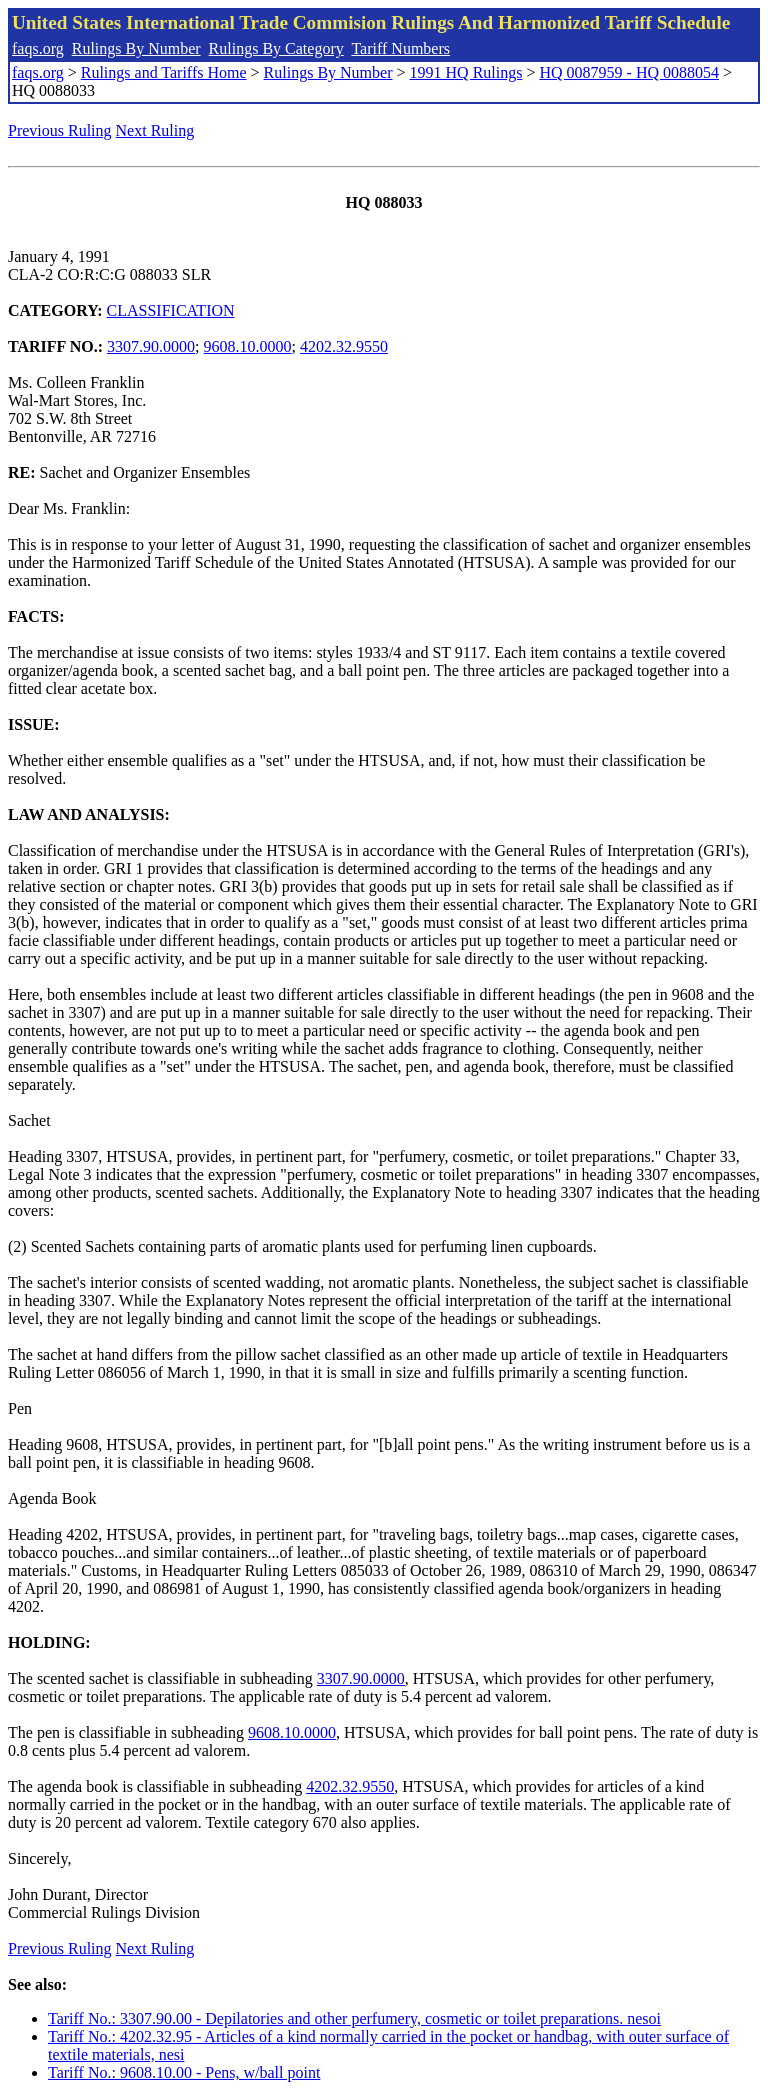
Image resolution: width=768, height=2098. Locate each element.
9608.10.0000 (248, 346)
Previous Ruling (60, 130)
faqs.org (38, 48)
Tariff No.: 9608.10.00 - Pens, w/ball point (184, 2072)
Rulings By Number (136, 48)
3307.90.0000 (151, 346)
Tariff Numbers (400, 48)
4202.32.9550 (344, 346)
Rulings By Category (276, 48)
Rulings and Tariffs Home (164, 72)
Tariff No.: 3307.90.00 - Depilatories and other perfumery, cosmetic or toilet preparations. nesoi (354, 2018)
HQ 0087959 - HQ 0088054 (629, 72)
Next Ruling (155, 130)
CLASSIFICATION (171, 310)
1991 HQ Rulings (466, 72)
